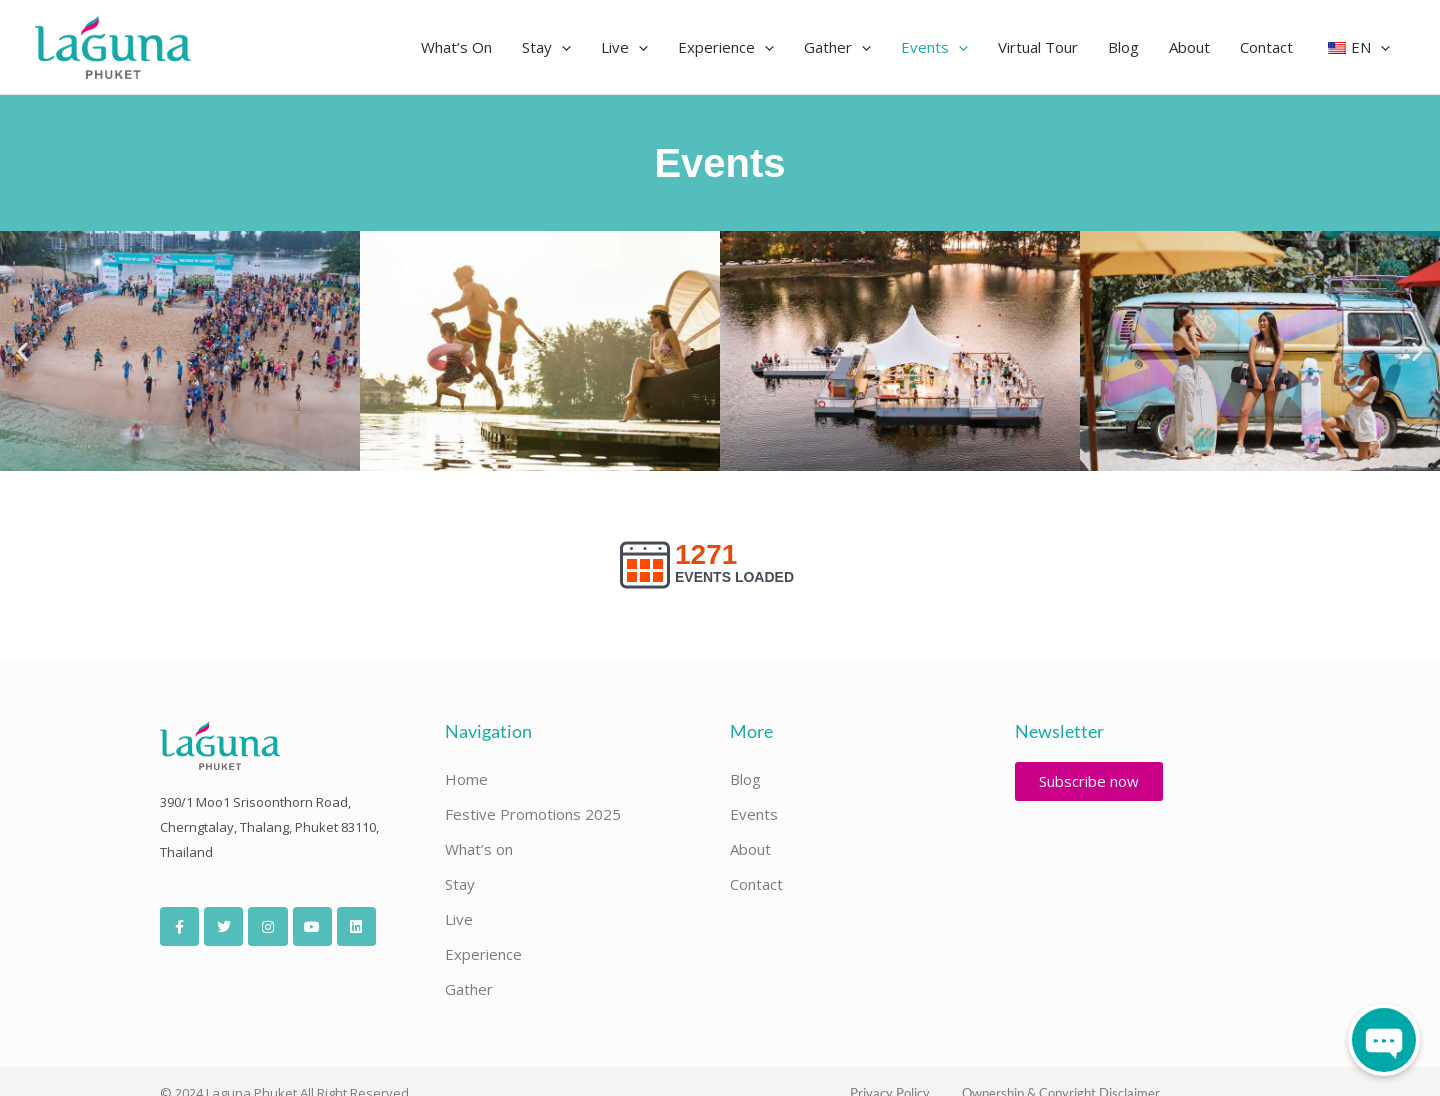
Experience (483, 954)
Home (466, 779)
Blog (745, 779)
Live (459, 919)
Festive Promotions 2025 (533, 814)
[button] (561, 47)
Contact (756, 884)
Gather (469, 989)
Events (754, 814)
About (750, 849)
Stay (460, 884)
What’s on (479, 849)
